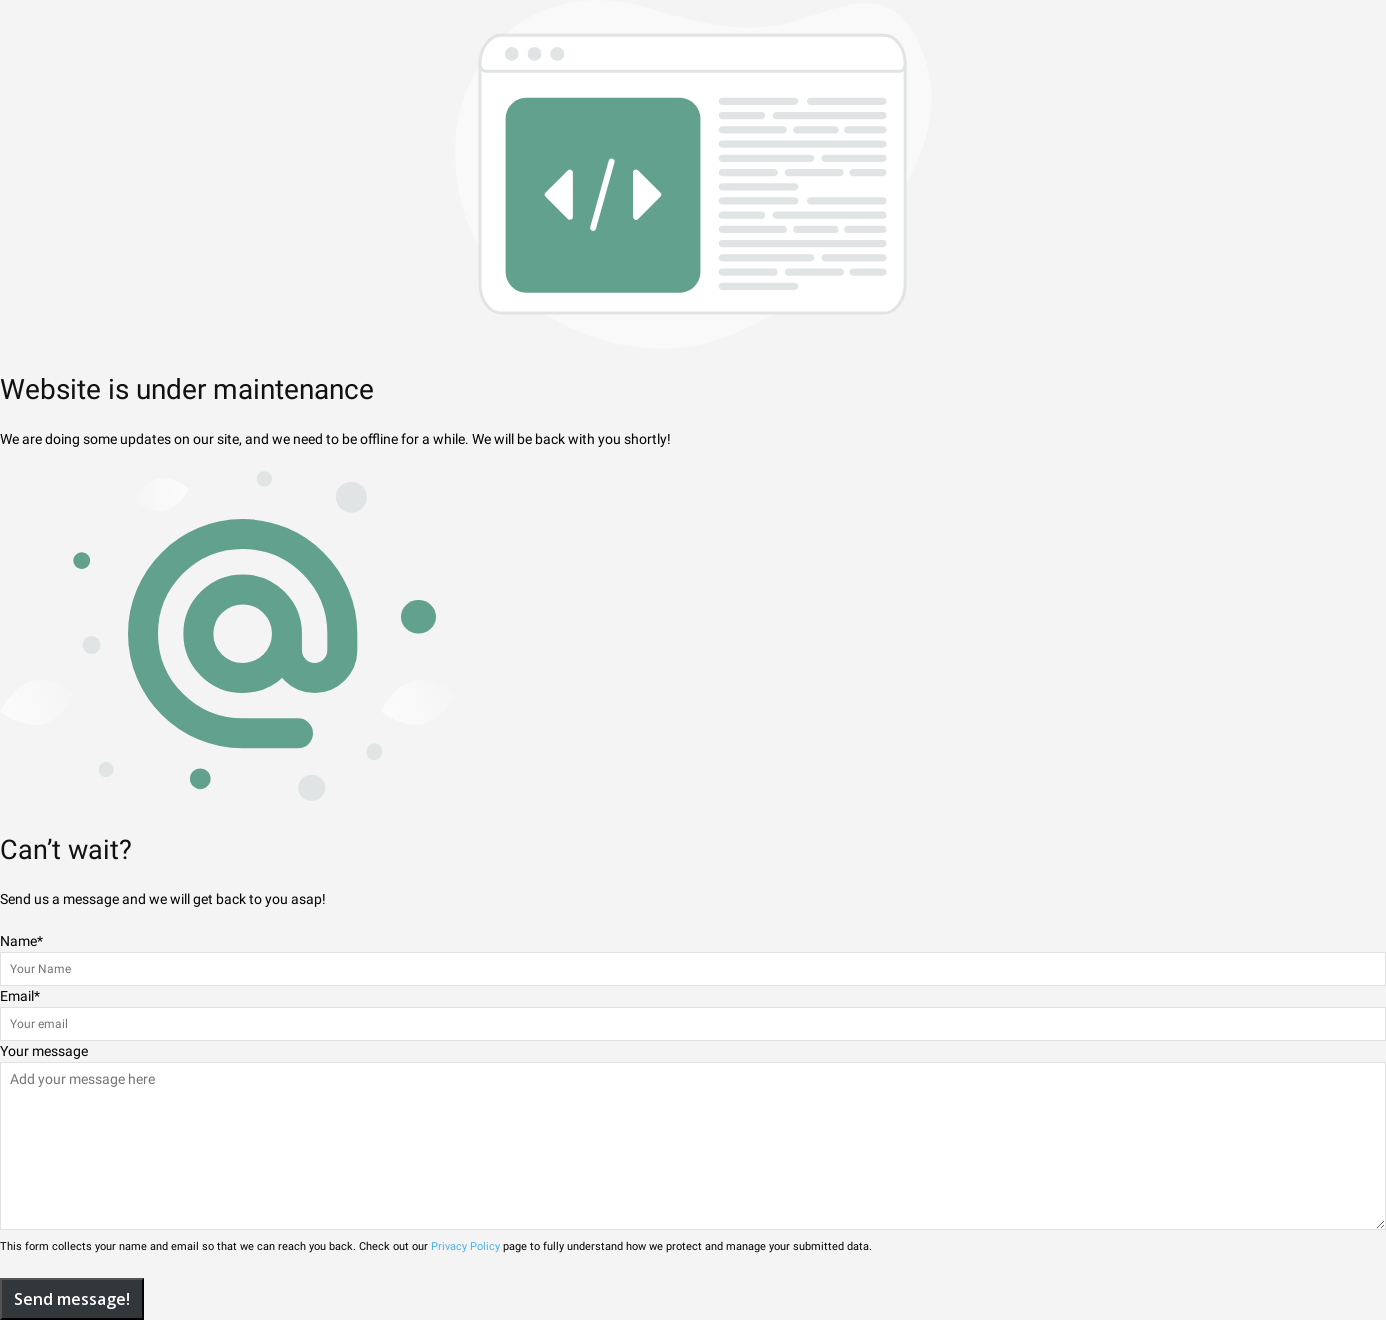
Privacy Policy (465, 1246)
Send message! (72, 1299)
